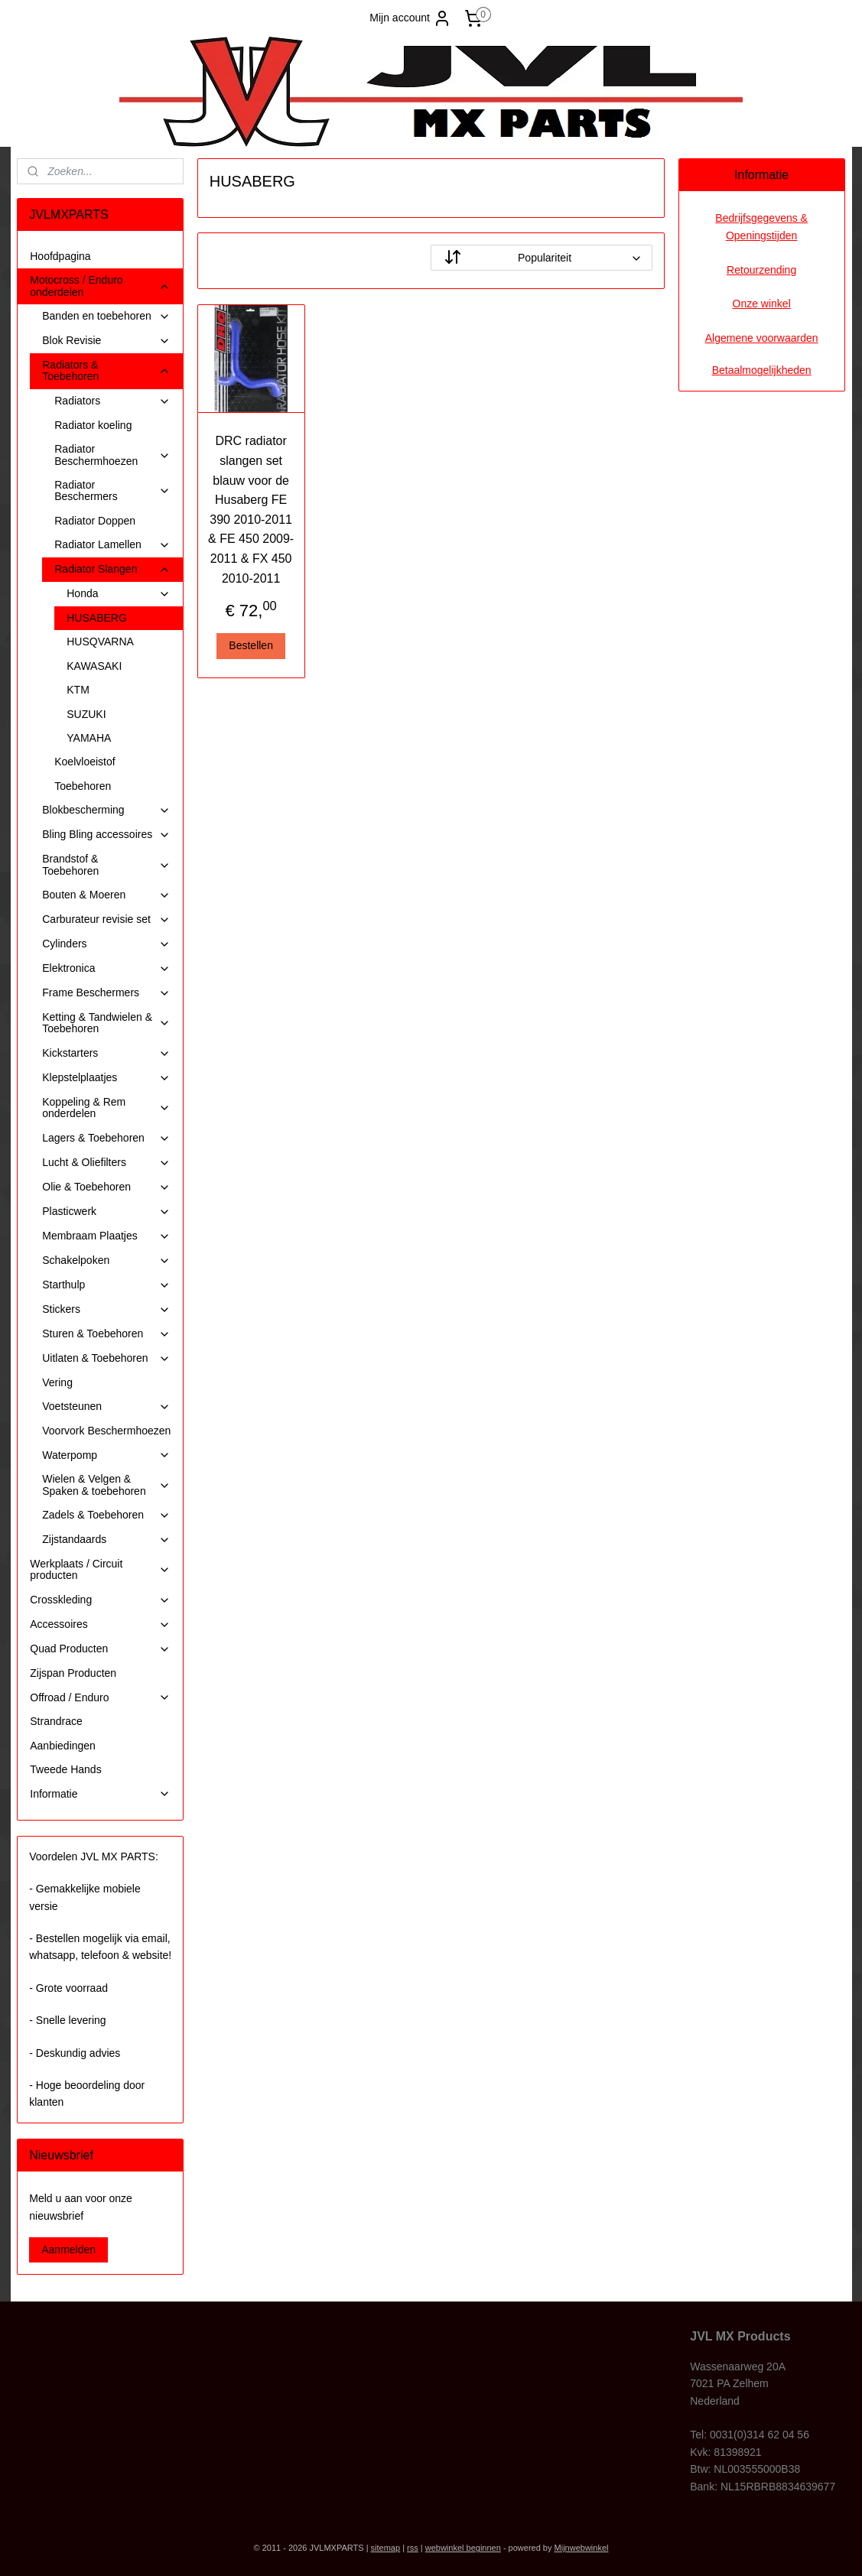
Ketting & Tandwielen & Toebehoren (106, 1023)
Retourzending (761, 270)
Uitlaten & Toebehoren (106, 1358)
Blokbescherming (106, 810)
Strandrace (56, 1721)
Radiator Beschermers (112, 490)
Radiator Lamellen (112, 544)
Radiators (112, 401)
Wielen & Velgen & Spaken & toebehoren (106, 1484)
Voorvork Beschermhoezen (106, 1430)
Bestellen (251, 645)
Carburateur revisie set (106, 919)
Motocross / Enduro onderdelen (100, 285)
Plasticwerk (106, 1211)
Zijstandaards (106, 1539)
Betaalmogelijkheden (762, 370)
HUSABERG (97, 618)
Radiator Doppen (94, 521)
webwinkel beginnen (463, 2547)
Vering (57, 1382)
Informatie (100, 1794)
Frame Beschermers (106, 992)
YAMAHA (89, 738)
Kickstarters (106, 1053)
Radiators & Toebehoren (106, 370)
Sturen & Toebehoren (106, 1333)
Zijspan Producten (73, 1673)
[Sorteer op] (541, 257)
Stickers (106, 1309)
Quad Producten (100, 1648)
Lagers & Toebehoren (106, 1138)
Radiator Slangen (112, 569)
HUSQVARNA (100, 641)
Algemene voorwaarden (761, 338)
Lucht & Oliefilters (106, 1162)
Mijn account (410, 18)
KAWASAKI (94, 666)
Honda (119, 593)
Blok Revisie (106, 340)
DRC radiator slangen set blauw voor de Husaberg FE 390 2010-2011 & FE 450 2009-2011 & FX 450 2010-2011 (251, 509)
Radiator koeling (93, 425)
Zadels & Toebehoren (106, 1515)
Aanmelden (68, 2249)
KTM (78, 690)
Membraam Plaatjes (106, 1236)
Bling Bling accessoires (106, 834)
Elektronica (106, 968)
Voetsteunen (106, 1406)
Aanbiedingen (63, 1746)
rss (412, 2547)
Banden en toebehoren (106, 316)
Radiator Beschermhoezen (112, 454)
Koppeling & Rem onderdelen (106, 1107)
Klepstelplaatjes (106, 1077)
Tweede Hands (65, 1769)
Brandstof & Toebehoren (106, 864)
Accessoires (100, 1624)
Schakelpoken (106, 1260)
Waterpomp (106, 1455)
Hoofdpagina (60, 256)
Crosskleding (100, 1599)
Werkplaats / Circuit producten (100, 1569)
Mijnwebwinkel (582, 2547)
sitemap (386, 2547)
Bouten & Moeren (106, 894)
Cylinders (106, 943)
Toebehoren (82, 786)
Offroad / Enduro (100, 1697)
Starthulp (106, 1284)
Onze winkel (762, 303)
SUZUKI (86, 714)
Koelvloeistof (84, 761)
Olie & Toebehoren (106, 1187)
